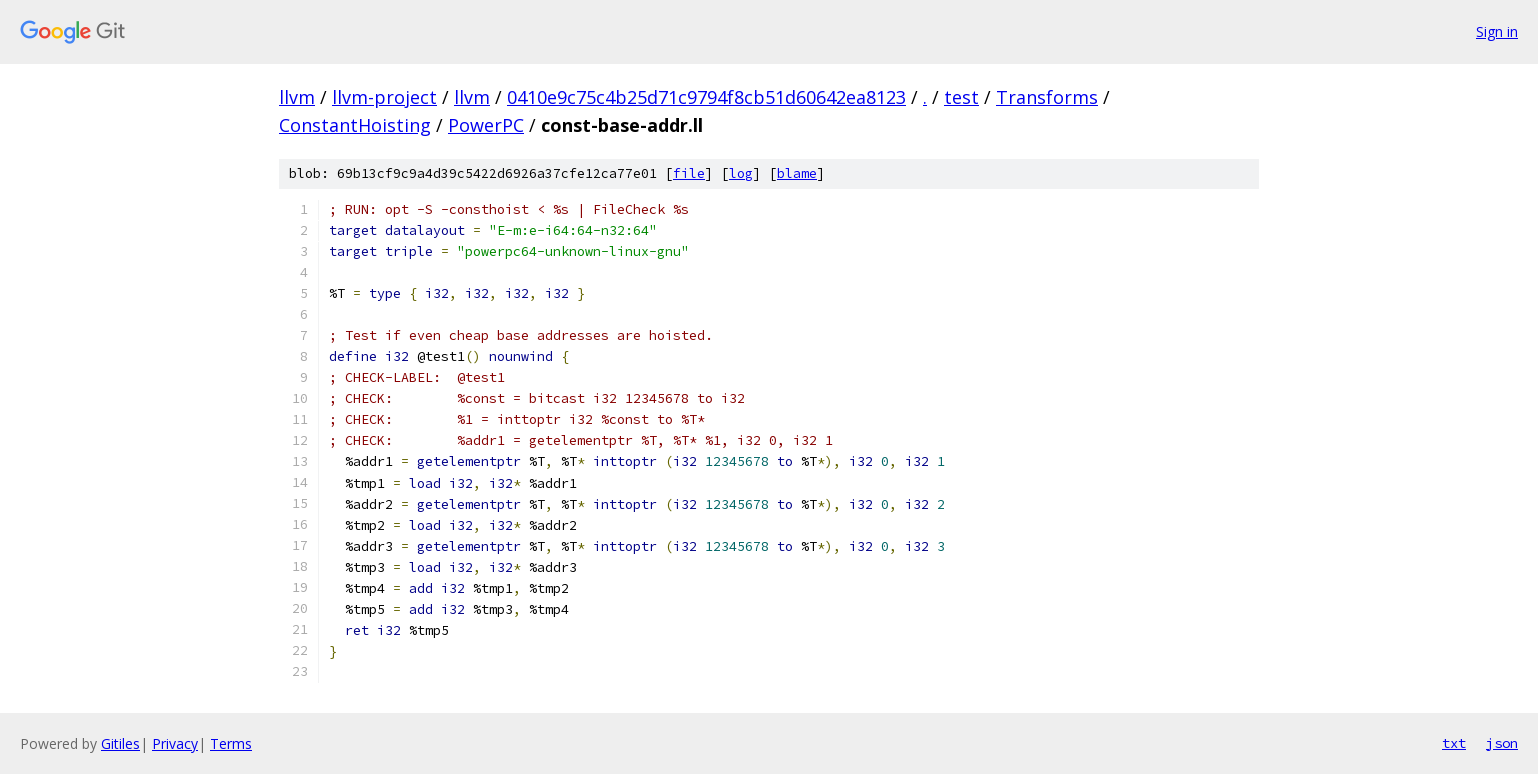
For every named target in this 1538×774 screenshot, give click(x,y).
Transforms (1047, 97)
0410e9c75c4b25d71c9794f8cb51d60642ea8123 (706, 97)
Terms (231, 743)
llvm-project (384, 97)
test (961, 97)
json (1502, 743)
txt (1454, 743)
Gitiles (120, 743)
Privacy (175, 743)
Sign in (1497, 31)
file (689, 173)
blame (797, 173)
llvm (297, 97)
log (741, 173)
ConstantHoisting (355, 125)
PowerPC (486, 125)
